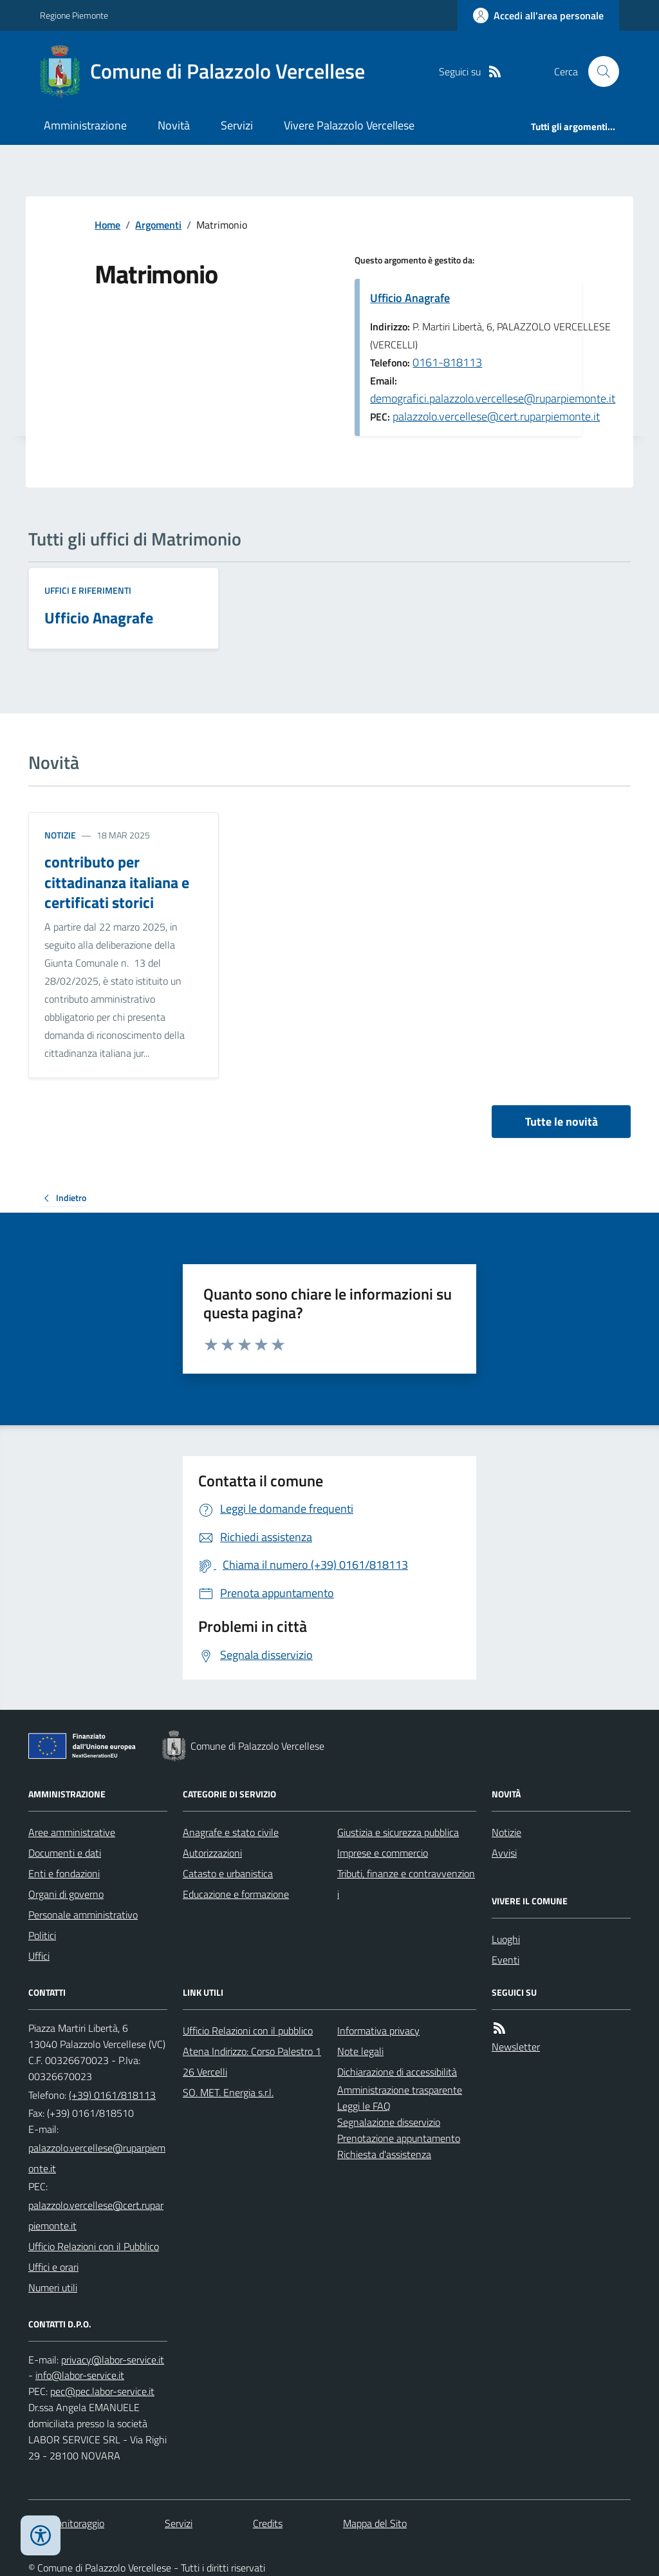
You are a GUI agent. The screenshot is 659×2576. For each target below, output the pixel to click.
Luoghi (506, 1939)
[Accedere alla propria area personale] (538, 15)
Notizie (60, 835)
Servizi (237, 125)
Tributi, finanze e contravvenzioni (406, 1884)
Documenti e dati (64, 1853)
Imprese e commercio (382, 1853)
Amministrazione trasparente (399, 2090)
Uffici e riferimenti (87, 590)
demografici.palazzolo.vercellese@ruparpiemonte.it (492, 398)
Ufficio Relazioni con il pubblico (248, 2030)
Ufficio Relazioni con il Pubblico (93, 2246)
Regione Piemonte (74, 15)
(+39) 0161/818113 (112, 2095)
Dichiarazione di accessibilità (397, 2071)
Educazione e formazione (236, 1894)
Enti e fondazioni (64, 1873)
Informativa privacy (378, 2030)
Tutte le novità (561, 1121)
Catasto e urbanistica (228, 1873)
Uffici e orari (53, 2267)
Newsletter (516, 2046)
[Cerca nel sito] (598, 71)
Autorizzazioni (212, 1853)
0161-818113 (447, 362)
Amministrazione (85, 125)
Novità (174, 125)
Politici (42, 1935)
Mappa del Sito (375, 2523)
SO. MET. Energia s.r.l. (228, 2092)
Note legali (360, 2051)
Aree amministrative (71, 1832)
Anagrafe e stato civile (231, 1832)
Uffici (39, 1956)
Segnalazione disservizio (388, 2122)
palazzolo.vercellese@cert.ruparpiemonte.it (496, 416)
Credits (268, 2523)
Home (107, 224)
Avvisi (504, 1853)
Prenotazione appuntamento (398, 2138)
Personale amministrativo (83, 1914)
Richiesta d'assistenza (384, 2154)
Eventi (505, 1959)
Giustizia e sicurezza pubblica (398, 1832)
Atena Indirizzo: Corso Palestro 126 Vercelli (252, 2061)
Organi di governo (66, 1894)
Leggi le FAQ (364, 2106)
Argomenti (158, 224)
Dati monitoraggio (66, 2523)
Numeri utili (52, 2287)
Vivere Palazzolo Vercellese (349, 125)
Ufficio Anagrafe (410, 298)
